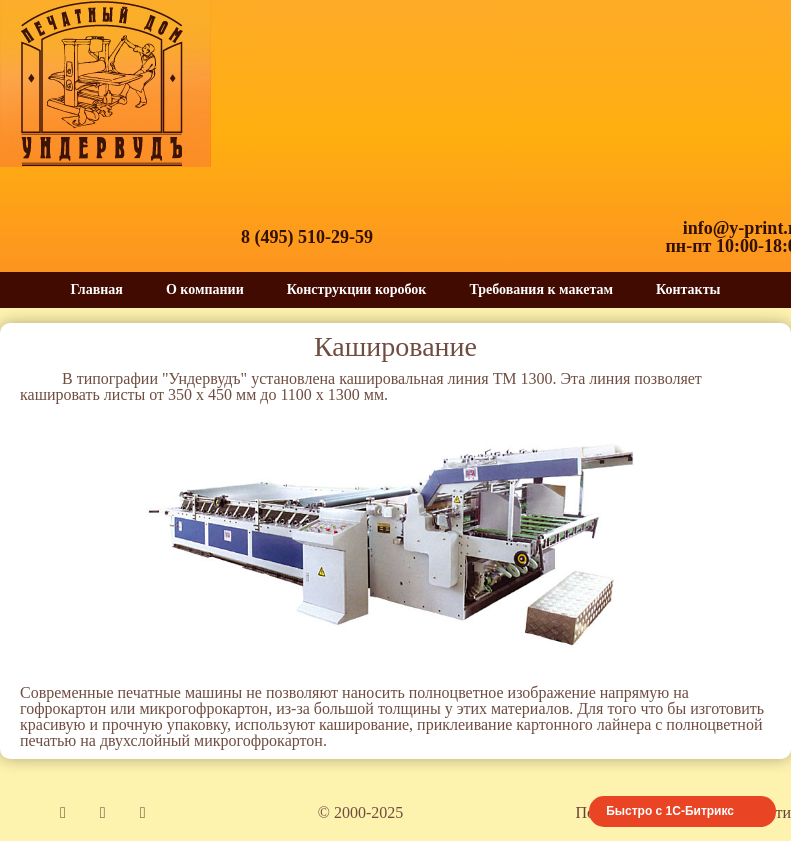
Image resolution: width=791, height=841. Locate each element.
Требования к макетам (541, 289)
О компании (205, 289)
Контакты (688, 289)
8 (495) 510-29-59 (307, 237)
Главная (97, 289)
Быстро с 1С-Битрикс (670, 811)
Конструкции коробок (357, 289)
